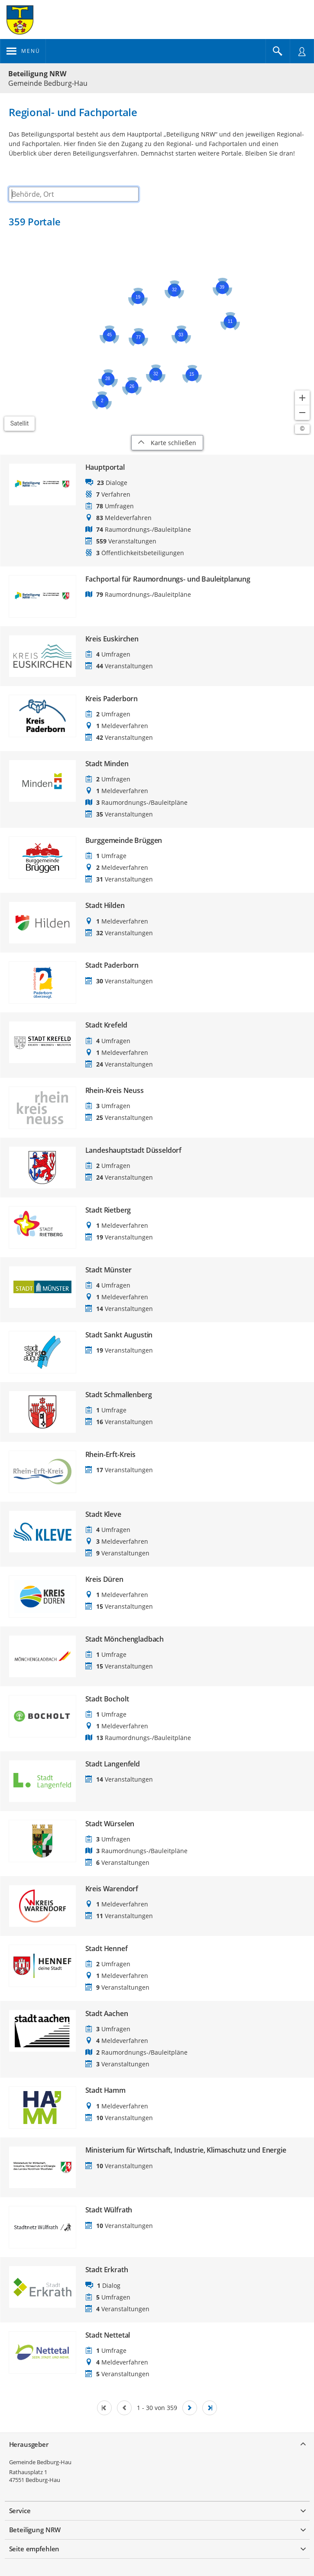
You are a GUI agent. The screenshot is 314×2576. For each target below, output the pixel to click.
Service (20, 2510)
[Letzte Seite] (209, 2407)
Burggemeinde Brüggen (123, 840)
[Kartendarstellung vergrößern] (302, 397)
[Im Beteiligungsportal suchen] (277, 51)
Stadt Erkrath (106, 2270)
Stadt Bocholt (107, 1699)
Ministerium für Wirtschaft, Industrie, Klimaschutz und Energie (185, 2150)
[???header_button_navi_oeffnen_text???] (23, 51)
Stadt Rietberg (108, 1210)
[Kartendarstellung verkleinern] (302, 412)
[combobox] (74, 194)
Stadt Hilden (105, 905)
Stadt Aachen (106, 2014)
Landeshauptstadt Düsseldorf (133, 1150)
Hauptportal (105, 467)
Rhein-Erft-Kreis (110, 1455)
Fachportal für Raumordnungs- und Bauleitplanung (167, 579)
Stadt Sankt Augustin (119, 1335)
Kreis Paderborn (111, 699)
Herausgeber (29, 2444)
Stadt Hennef (106, 1949)
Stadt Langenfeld (112, 1764)
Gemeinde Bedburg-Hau (40, 2462)
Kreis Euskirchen (112, 639)
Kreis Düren (104, 1579)
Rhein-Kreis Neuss (114, 1090)
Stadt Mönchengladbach (124, 1639)
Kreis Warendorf (112, 1889)
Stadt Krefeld (106, 1025)
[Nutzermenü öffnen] (302, 51)
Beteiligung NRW (37, 73)
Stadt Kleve (103, 1514)
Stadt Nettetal (107, 2335)
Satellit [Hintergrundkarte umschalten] (19, 423)
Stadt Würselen (110, 1824)
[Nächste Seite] (189, 2407)
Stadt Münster (108, 1270)
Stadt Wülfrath (109, 2210)
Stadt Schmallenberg (118, 1395)
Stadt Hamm (105, 2090)
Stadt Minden (107, 764)
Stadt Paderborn (112, 965)
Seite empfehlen (34, 2548)
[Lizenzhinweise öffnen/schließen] (302, 429)
